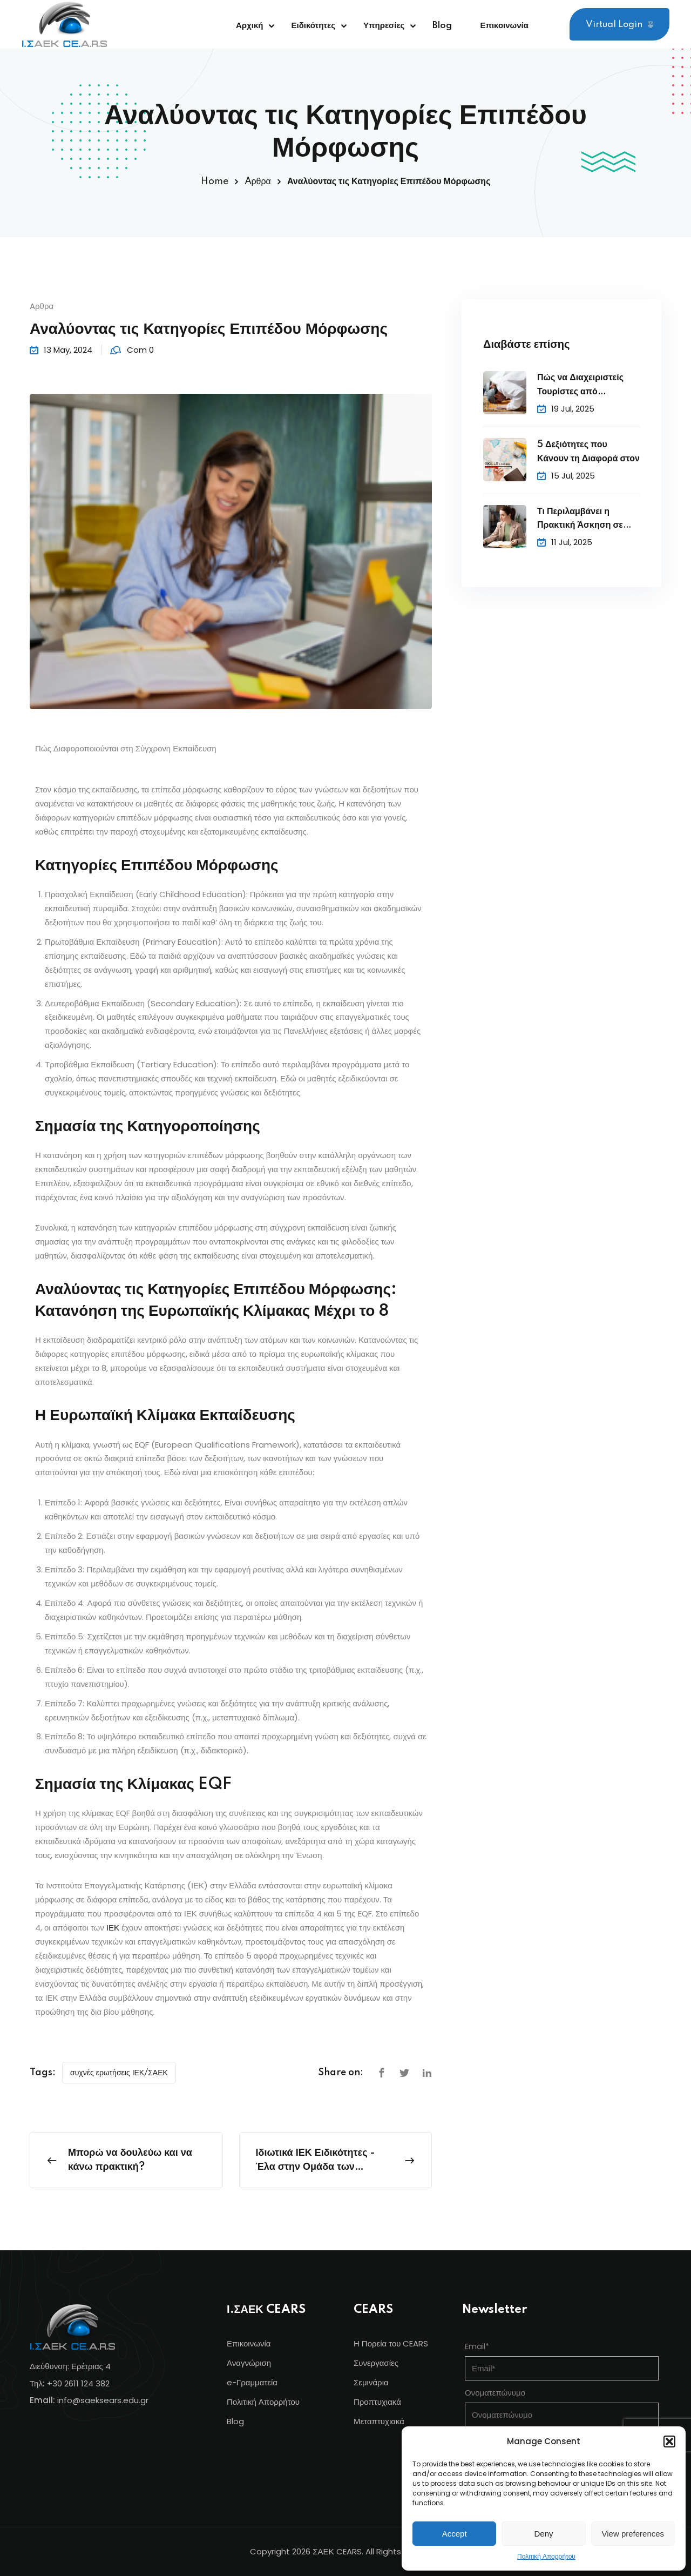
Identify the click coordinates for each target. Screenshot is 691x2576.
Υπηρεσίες (383, 25)
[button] (669, 2441)
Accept (454, 2533)
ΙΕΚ (112, 1927)
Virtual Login (619, 24)
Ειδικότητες (313, 25)
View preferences (633, 2533)
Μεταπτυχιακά (379, 2421)
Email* (477, 2346)
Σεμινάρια (371, 2382)
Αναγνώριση (249, 2363)
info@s (71, 2400)
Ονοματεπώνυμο (495, 2392)
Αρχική (249, 25)
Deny (543, 2533)
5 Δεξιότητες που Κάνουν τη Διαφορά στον (588, 451)
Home (214, 181)
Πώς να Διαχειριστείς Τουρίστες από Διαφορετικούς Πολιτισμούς (580, 386)
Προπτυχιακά (377, 2401)
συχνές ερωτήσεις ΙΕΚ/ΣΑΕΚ (119, 2073)
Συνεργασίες (376, 2363)
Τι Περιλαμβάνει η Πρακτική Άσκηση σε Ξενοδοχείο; (580, 520)
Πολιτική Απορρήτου (546, 2556)
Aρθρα (258, 181)
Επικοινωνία (504, 25)
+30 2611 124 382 (78, 2383)
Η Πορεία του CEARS (391, 2343)
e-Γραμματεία (252, 2382)
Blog (442, 25)
